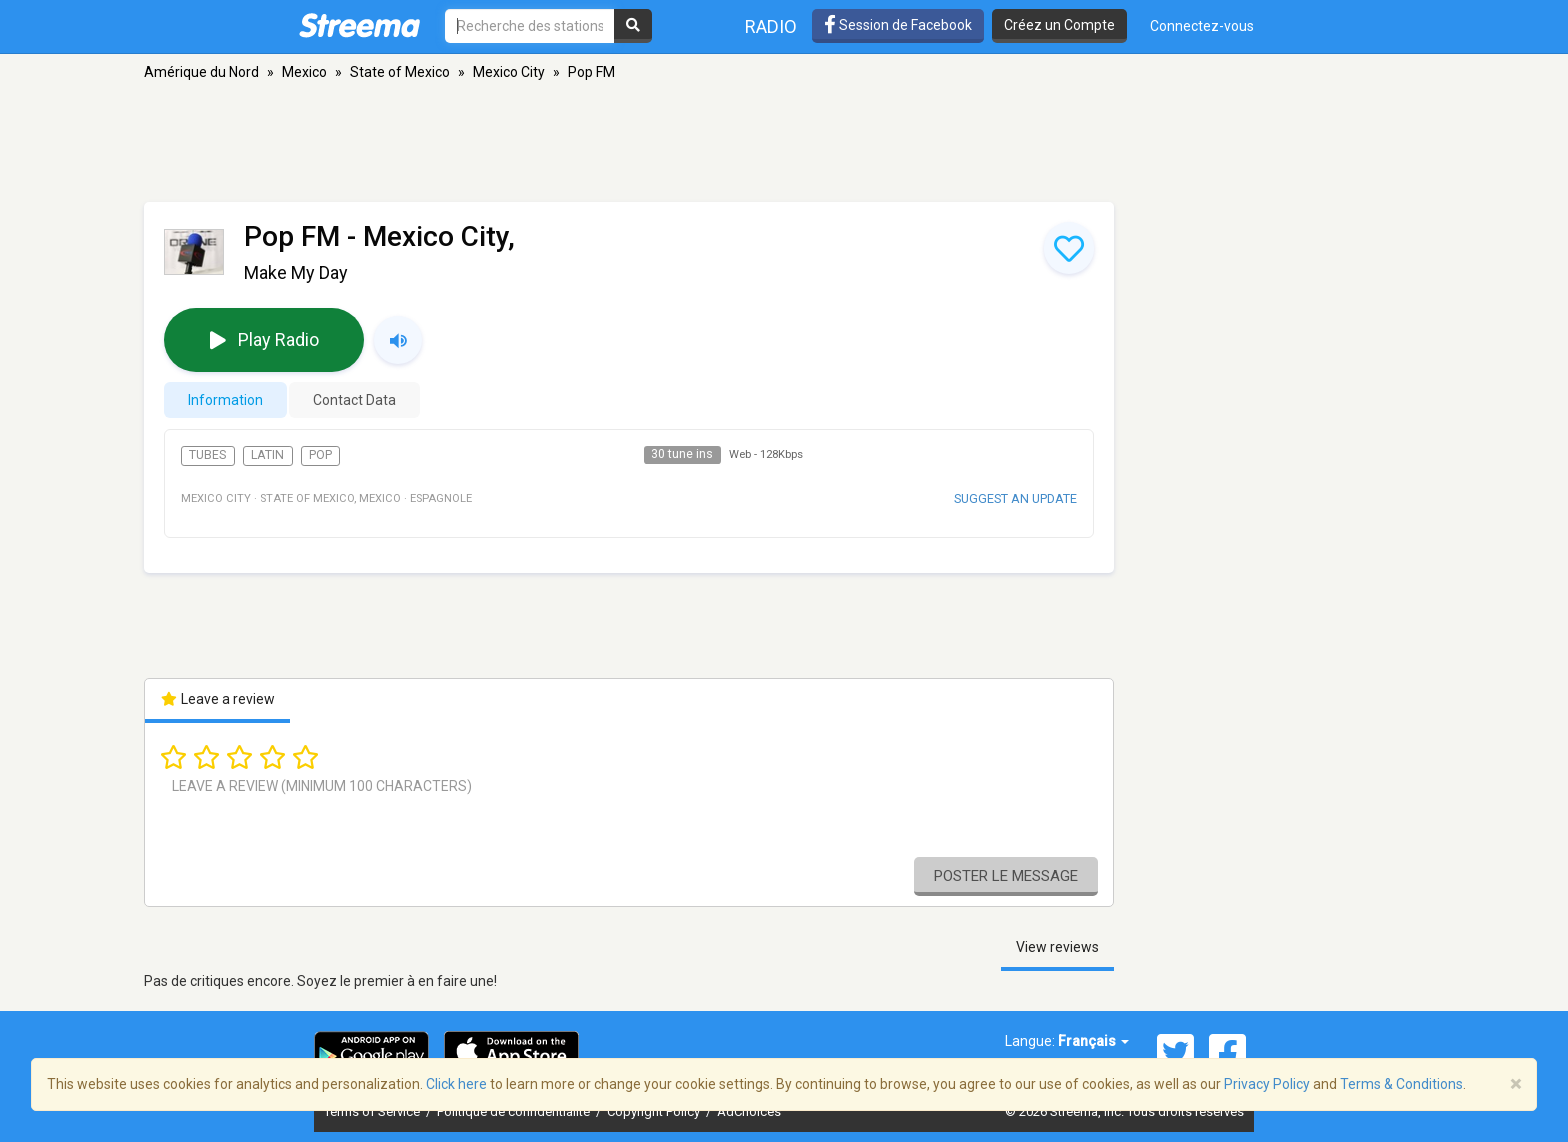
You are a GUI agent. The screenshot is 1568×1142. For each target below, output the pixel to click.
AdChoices (749, 1111)
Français (1093, 1041)
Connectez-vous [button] (1202, 26)
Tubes (207, 455)
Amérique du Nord (201, 72)
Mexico (304, 72)
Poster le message (1006, 876)
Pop (320, 455)
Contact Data (354, 400)
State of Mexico (400, 72)
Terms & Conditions (1401, 1084)
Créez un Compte (1059, 25)
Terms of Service (373, 1111)
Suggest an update (1015, 498)
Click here (456, 1084)
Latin (267, 455)
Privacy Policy (1267, 1084)
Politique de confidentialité (515, 1111)
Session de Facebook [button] (898, 25)
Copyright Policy (655, 1111)
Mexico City (509, 72)
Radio (771, 26)
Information (225, 400)
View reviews (1057, 947)
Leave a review (217, 699)
